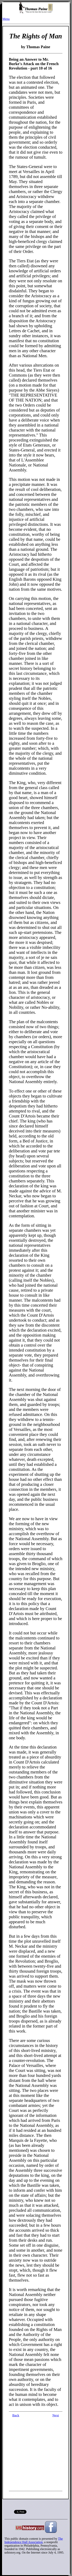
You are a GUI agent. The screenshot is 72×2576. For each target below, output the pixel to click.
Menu (6, 19)
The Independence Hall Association (33, 2540)
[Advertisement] (36, 2453)
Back (15, 2415)
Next (55, 2415)
